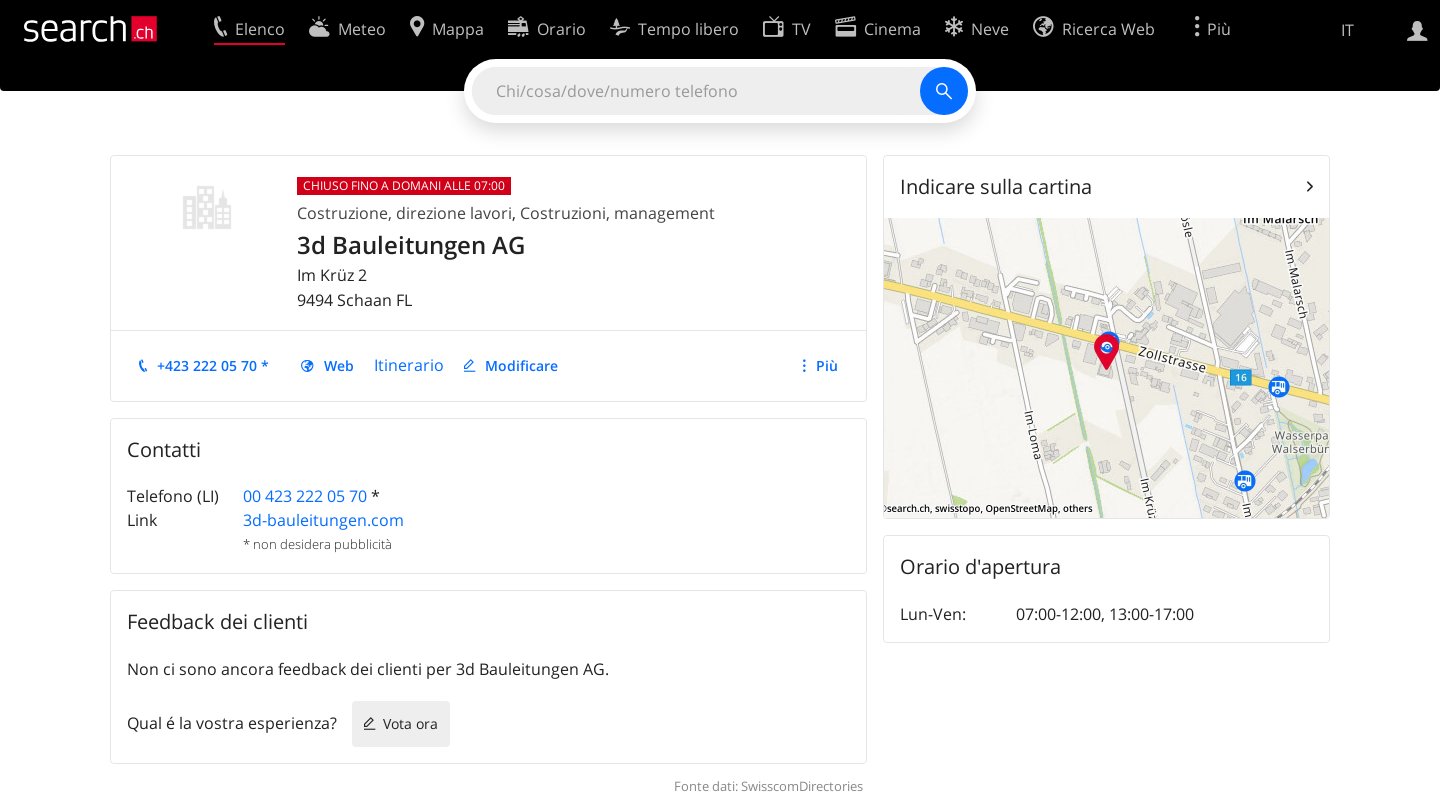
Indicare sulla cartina (996, 186)
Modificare (521, 365)
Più (827, 365)
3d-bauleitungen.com (323, 520)
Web (339, 365)
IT (1347, 30)
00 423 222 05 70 (305, 496)
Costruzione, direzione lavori (404, 213)
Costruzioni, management (617, 213)
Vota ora (410, 723)
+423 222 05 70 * (213, 365)
